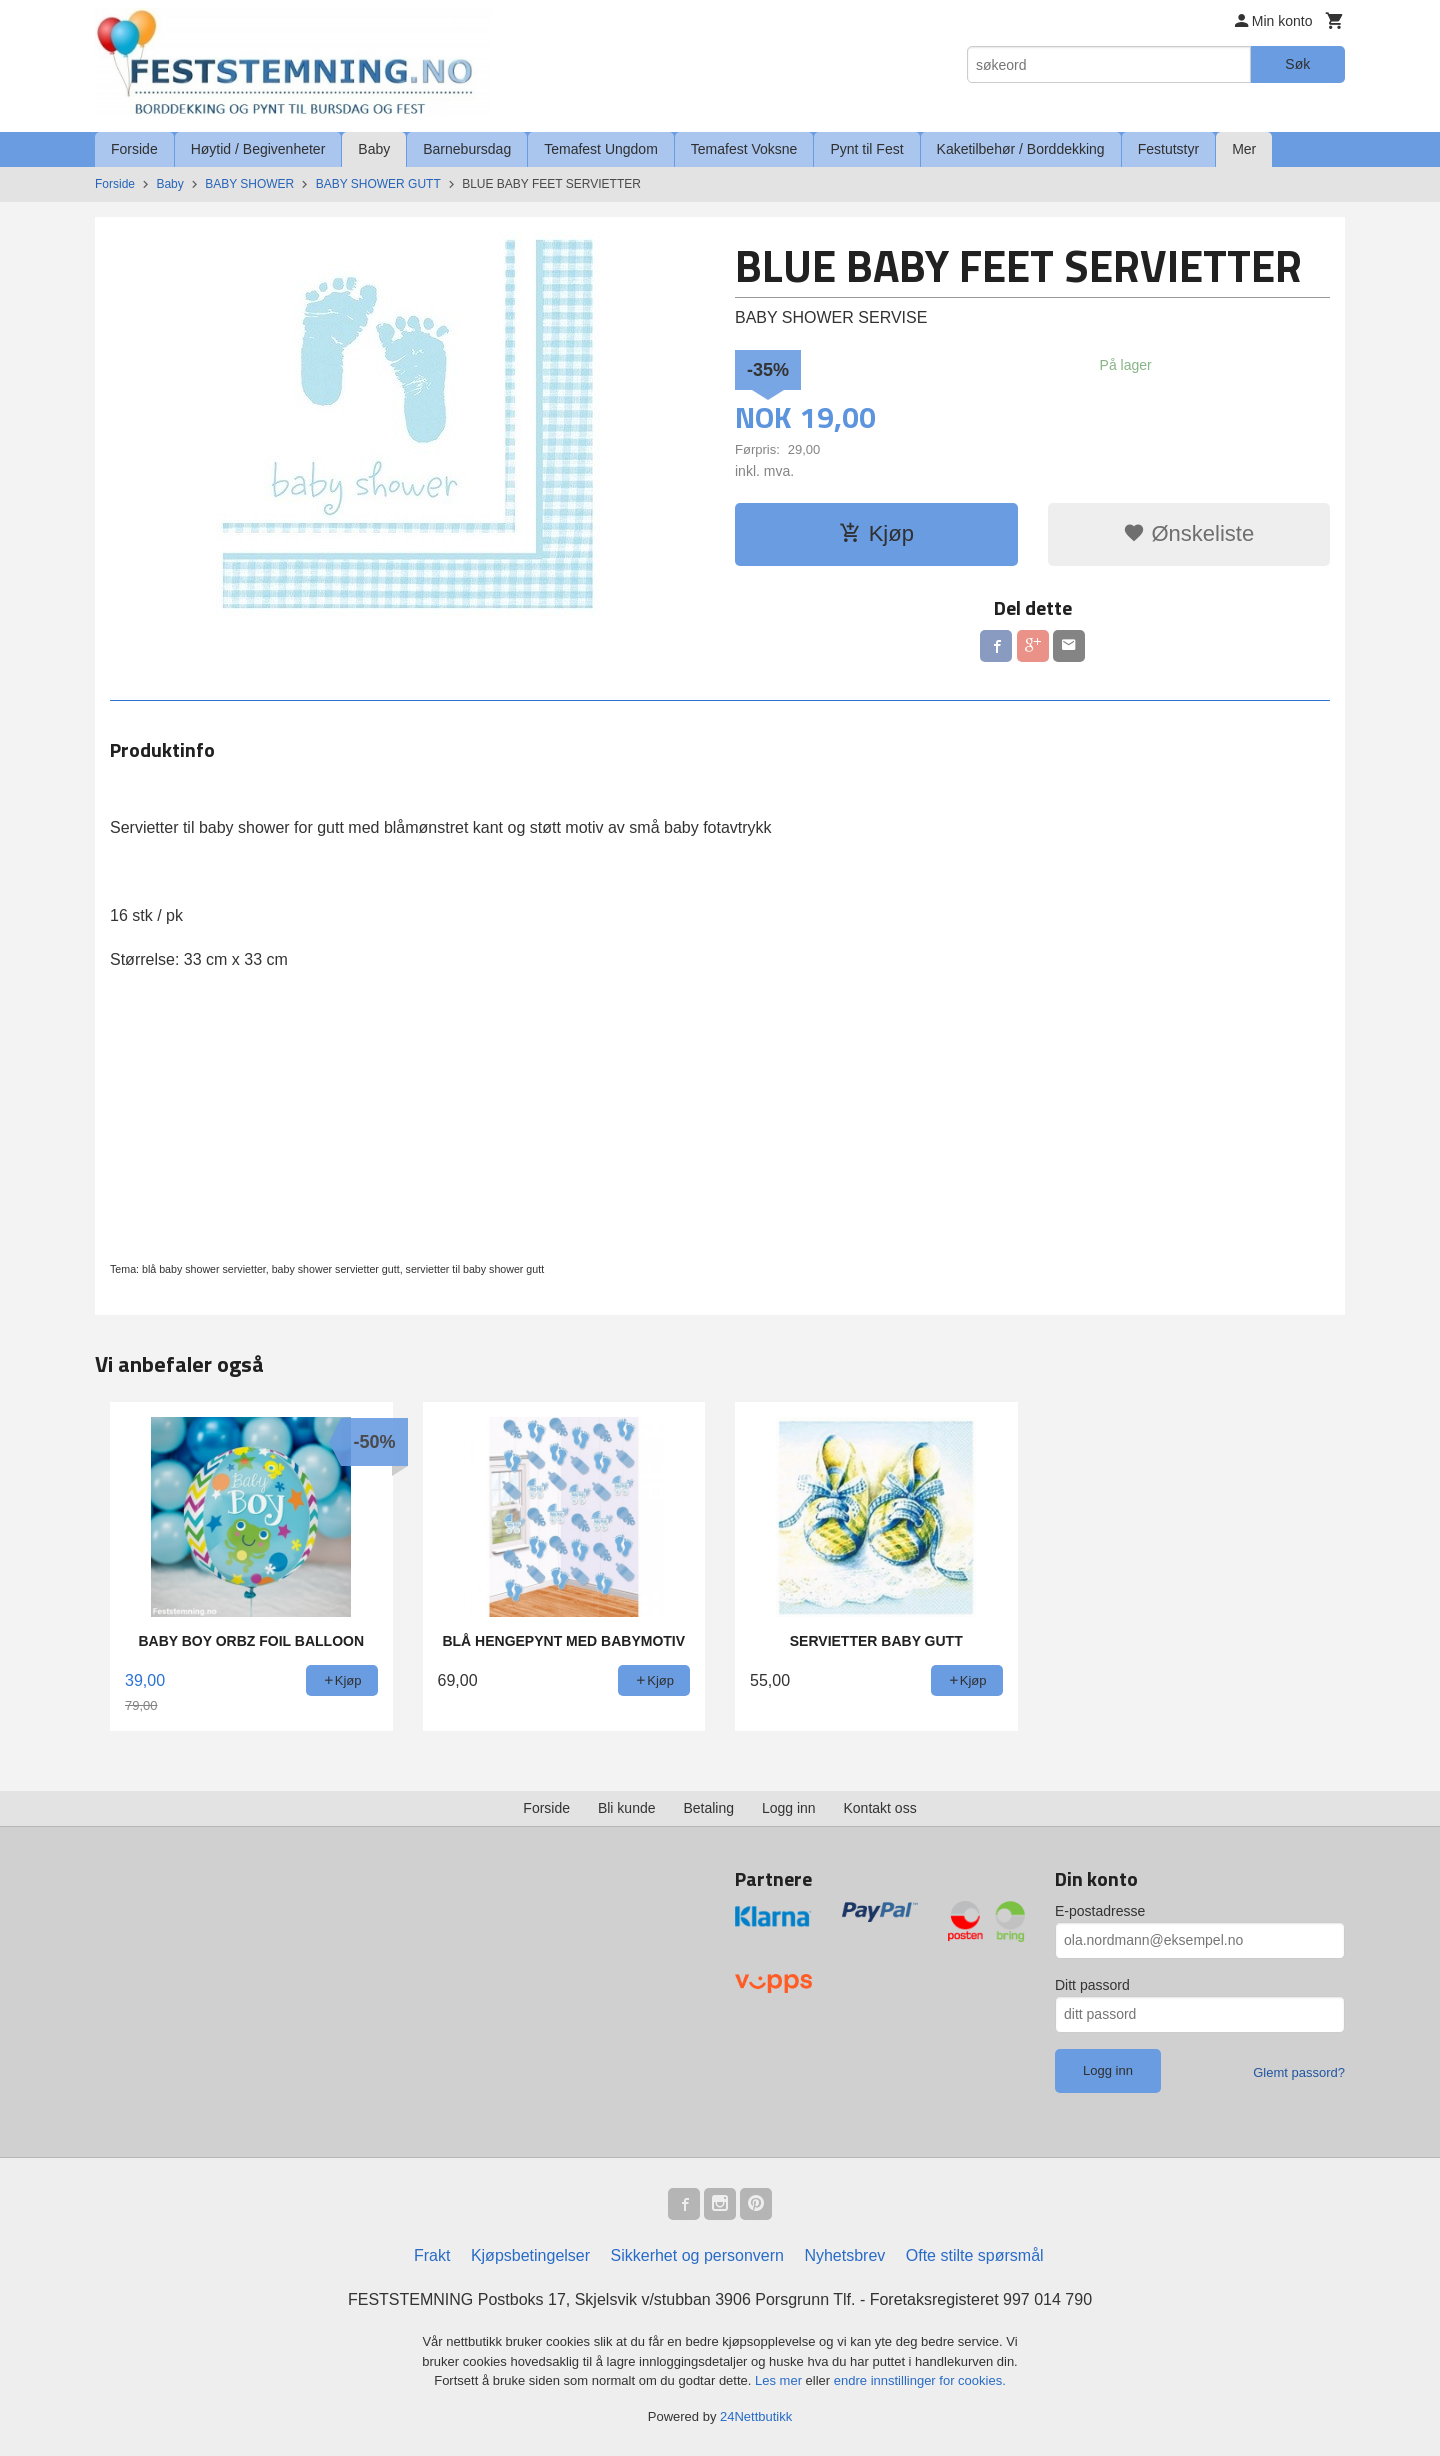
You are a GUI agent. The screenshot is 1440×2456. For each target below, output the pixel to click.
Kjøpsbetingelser (530, 2255)
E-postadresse (1100, 1911)
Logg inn (789, 1808)
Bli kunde (627, 1808)
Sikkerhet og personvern (697, 2255)
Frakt (432, 2255)
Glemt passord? (1299, 2072)
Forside (134, 149)
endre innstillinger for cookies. (920, 2380)
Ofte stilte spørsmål (975, 2255)
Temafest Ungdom (601, 149)
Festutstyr (1168, 149)
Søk (1297, 64)
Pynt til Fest (866, 149)
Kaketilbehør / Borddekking (1021, 149)
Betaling (708, 1808)
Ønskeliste (1188, 533)
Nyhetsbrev (844, 2255)
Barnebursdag (467, 149)
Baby (374, 149)
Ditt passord (1092, 1985)
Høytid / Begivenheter (258, 149)
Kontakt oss (880, 1808)
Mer (1244, 149)
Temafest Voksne (744, 149)
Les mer (780, 2380)
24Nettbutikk (756, 2416)
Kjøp (876, 533)
